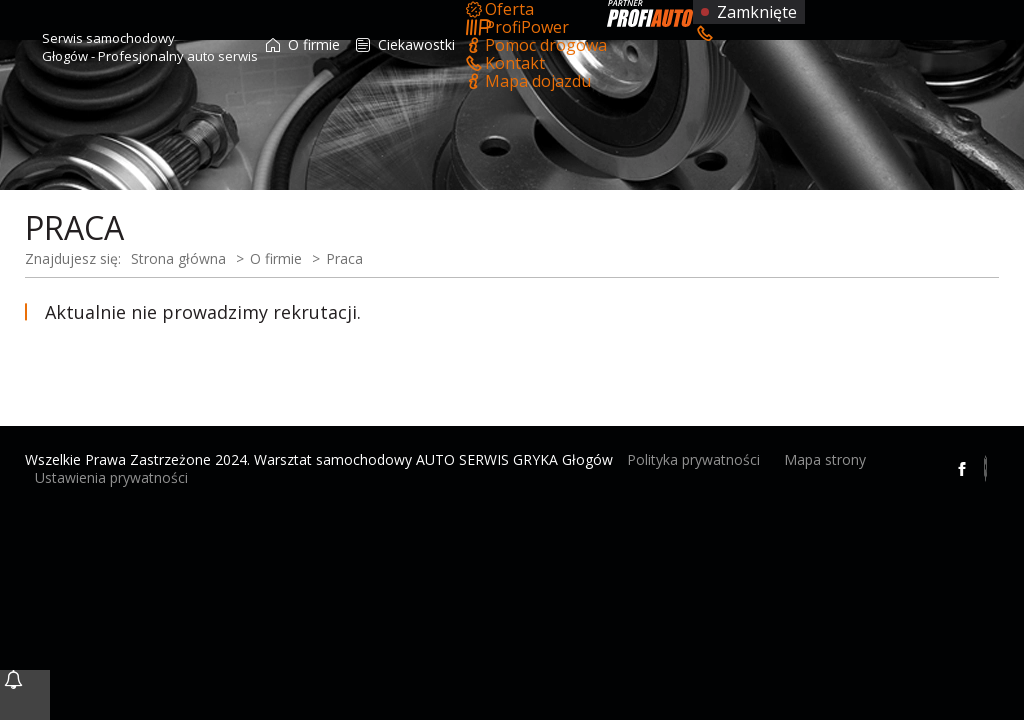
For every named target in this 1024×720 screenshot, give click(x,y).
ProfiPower (516, 27)
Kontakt (504, 63)
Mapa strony (825, 459)
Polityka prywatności (693, 459)
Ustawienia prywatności (111, 477)
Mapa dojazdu (527, 81)
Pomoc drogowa (535, 45)
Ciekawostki (405, 44)
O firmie (303, 44)
